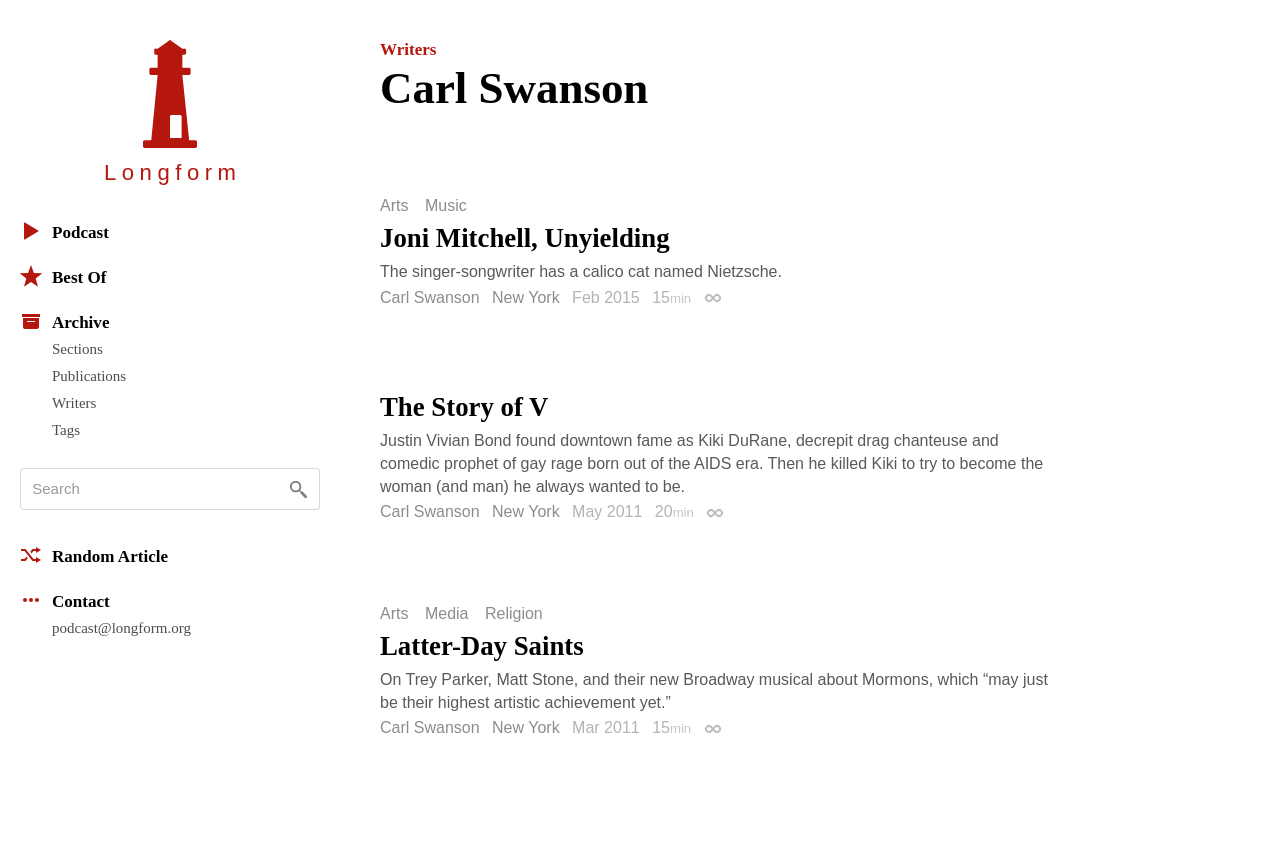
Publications (89, 376)
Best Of (63, 276)
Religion (514, 614)
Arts (394, 206)
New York (526, 297)
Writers (74, 403)
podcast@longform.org (121, 628)
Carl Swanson (430, 297)
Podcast (64, 231)
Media (447, 614)
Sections (77, 349)
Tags (66, 430)
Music (446, 206)
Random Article (94, 555)
